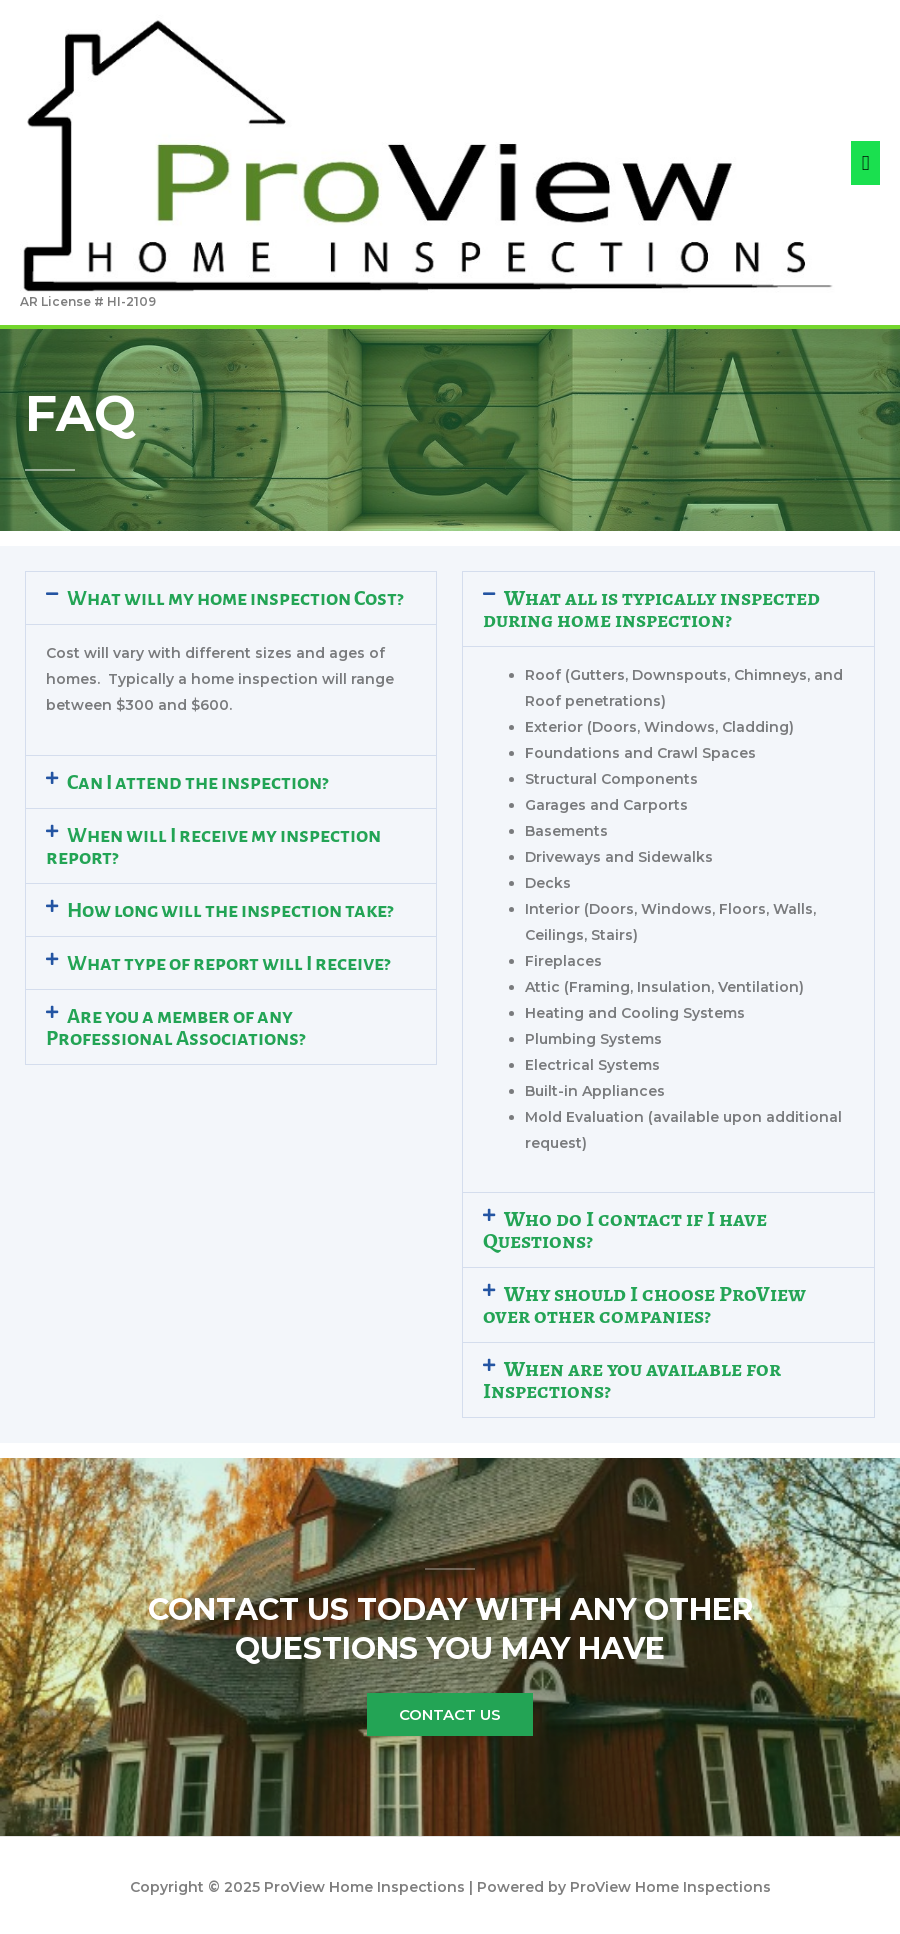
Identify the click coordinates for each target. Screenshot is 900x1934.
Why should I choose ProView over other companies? (644, 1305)
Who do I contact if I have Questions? (625, 1230)
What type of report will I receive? (228, 963)
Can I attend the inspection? (197, 782)
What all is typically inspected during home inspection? (651, 609)
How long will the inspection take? (230, 910)
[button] (231, 598)
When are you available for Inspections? (632, 1380)
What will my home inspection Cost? (235, 598)
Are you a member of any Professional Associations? (175, 1027)
